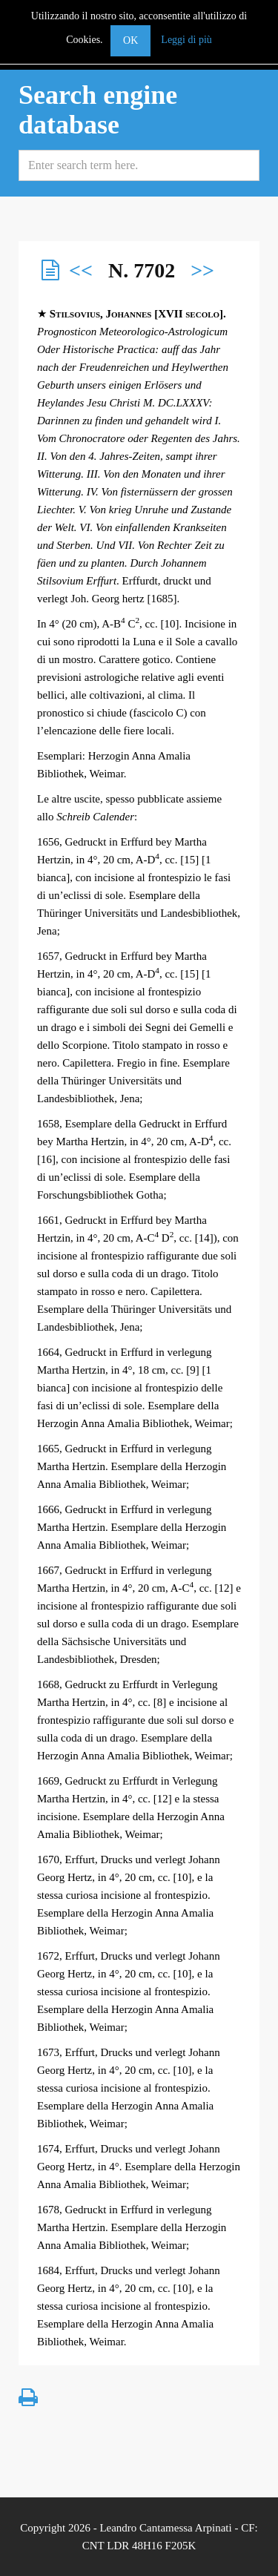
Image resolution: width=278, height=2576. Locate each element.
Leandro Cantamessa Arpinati (165, 2528)
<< (81, 270)
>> (202, 270)
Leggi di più (186, 39)
